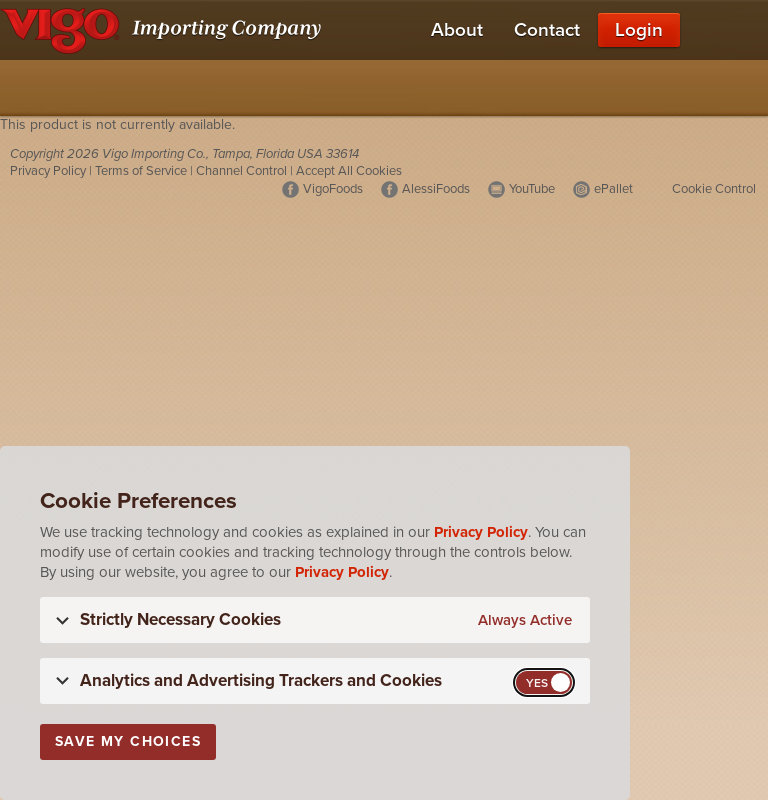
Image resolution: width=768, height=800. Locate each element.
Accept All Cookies (349, 171)
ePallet (613, 189)
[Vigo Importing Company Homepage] (164, 30)
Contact (547, 30)
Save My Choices (128, 741)
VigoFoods (333, 189)
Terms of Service (141, 171)
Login (639, 30)
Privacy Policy (48, 171)
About (457, 30)
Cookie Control (714, 189)
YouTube (532, 189)
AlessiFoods (436, 189)
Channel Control (241, 171)
